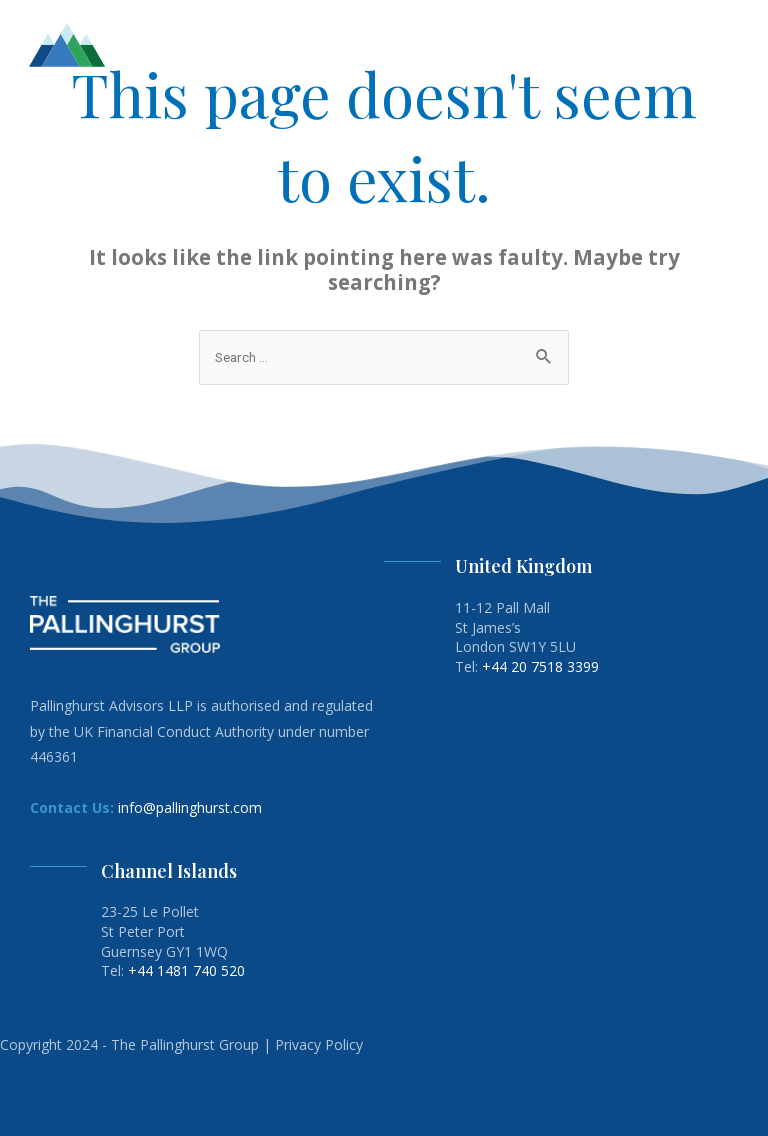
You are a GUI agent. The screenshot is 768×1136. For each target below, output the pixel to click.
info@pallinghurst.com (190, 807)
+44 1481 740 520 (186, 970)
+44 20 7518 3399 (540, 666)
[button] (740, 45)
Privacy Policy (319, 1044)
